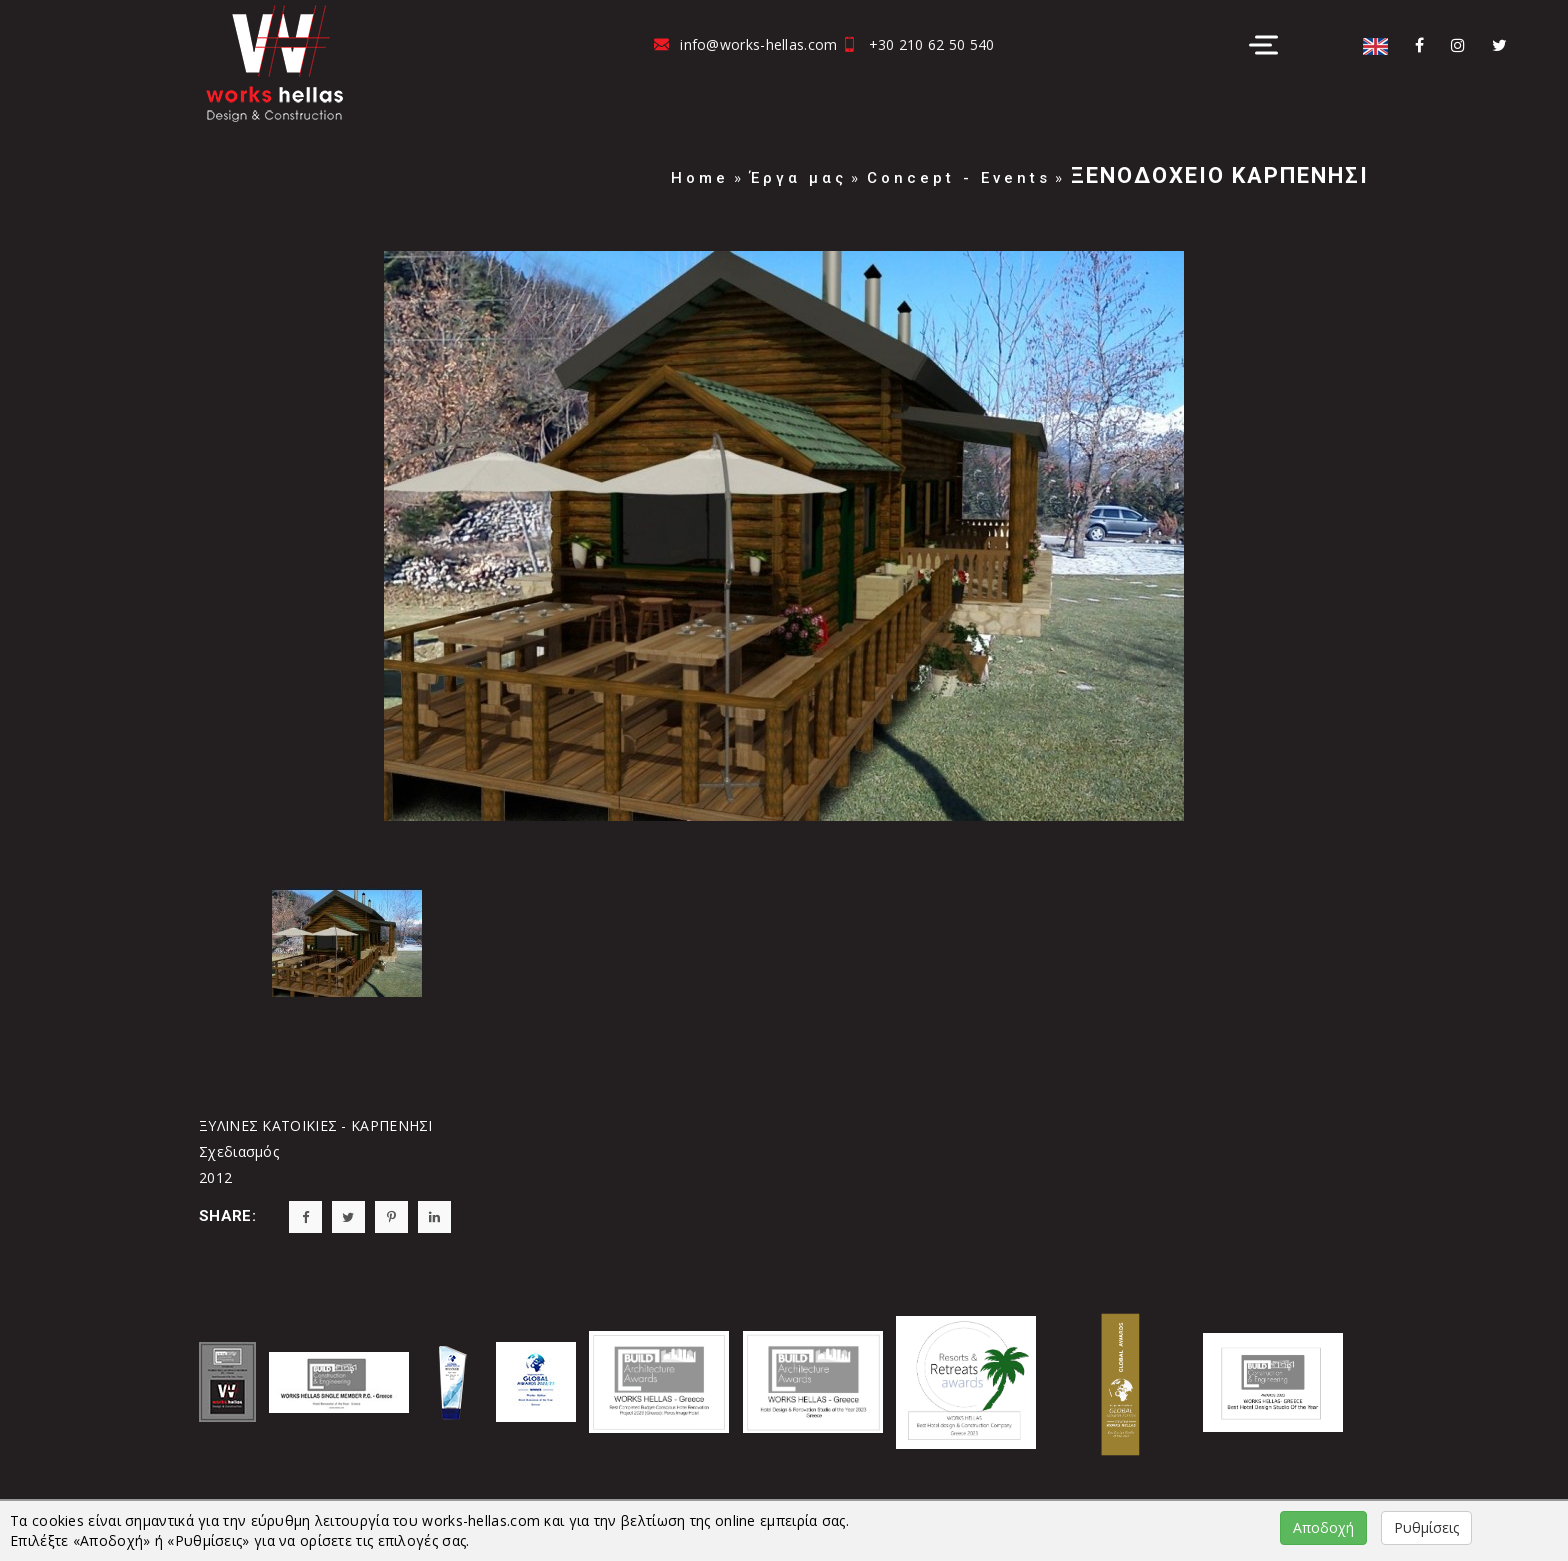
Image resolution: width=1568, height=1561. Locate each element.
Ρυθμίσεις (1426, 1527)
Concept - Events (959, 178)
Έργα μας (798, 178)
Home (700, 178)
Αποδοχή (1323, 1527)
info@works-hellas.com (758, 44)
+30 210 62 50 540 (932, 44)
